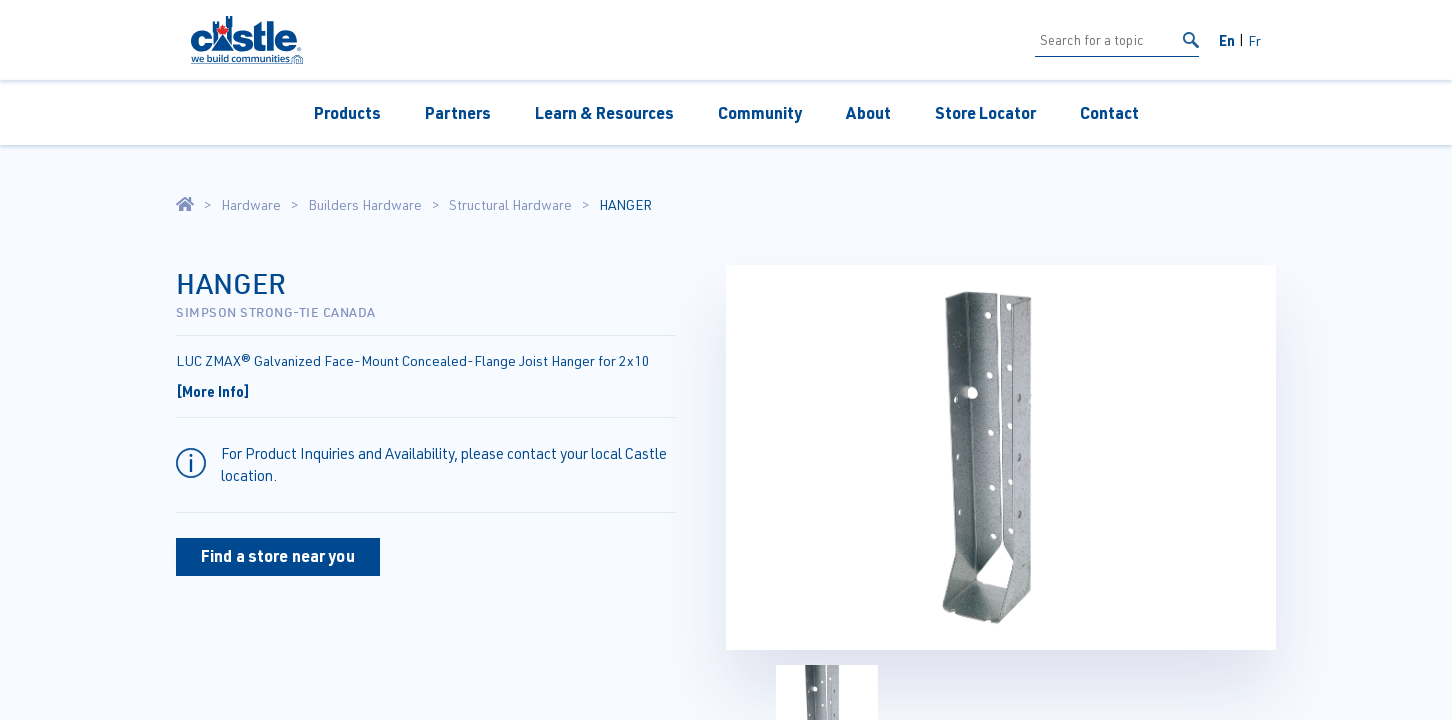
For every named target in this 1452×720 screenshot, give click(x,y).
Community (760, 112)
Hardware (251, 205)
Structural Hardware (510, 205)
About (868, 112)
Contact (1109, 112)
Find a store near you (278, 555)
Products (347, 112)
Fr (1254, 40)
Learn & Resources (604, 112)
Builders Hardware (365, 205)
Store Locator (985, 112)
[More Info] (213, 391)
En (1227, 40)
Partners (458, 112)
